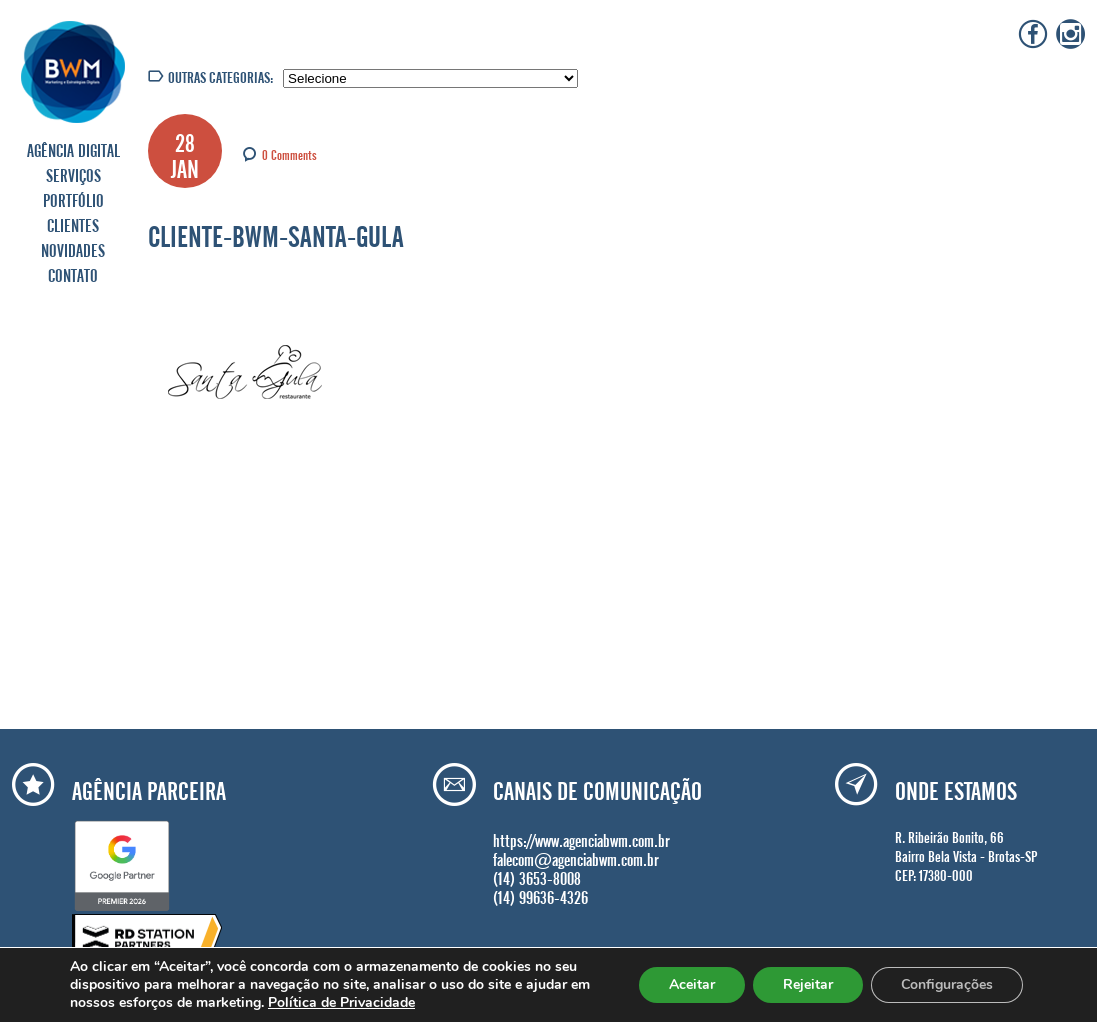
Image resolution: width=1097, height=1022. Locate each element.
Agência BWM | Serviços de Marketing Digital (73, 71)
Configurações (947, 984)
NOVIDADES (73, 248)
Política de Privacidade (341, 1002)
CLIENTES (73, 223)
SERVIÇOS (73, 173)
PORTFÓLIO (73, 198)
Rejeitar (808, 984)
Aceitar (692, 984)
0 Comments (289, 153)
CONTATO (73, 273)
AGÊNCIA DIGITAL (73, 148)
